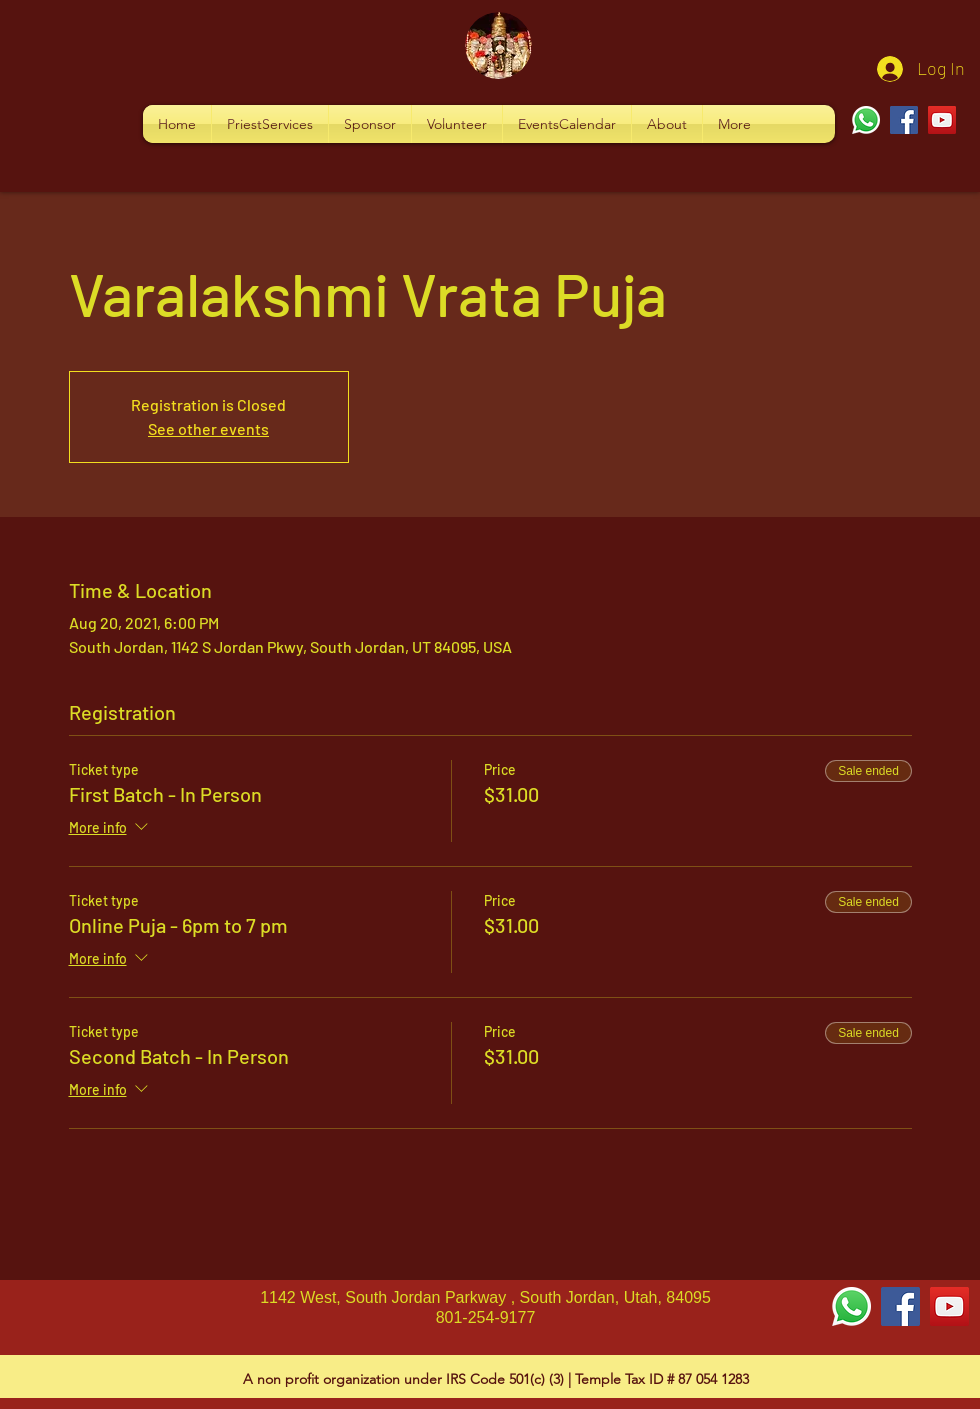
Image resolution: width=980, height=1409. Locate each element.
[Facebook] (904, 120)
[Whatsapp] (866, 120)
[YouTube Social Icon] (949, 1306)
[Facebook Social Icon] (900, 1306)
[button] (270, 124)
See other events (208, 428)
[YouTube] (942, 120)
